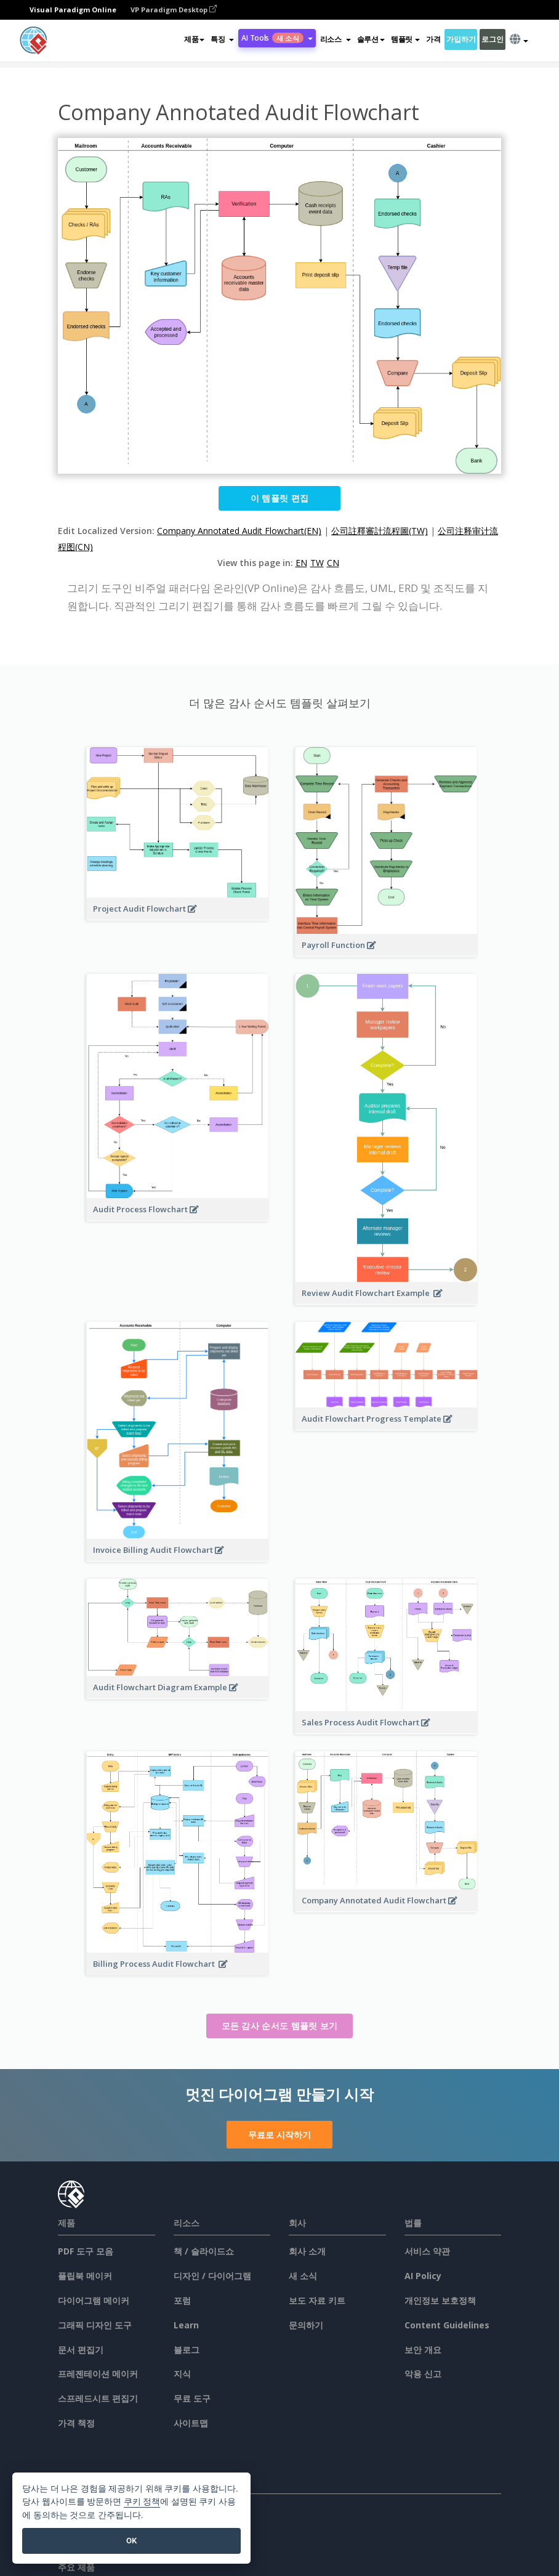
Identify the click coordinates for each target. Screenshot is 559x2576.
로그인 (492, 39)
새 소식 (303, 2276)
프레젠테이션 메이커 (98, 2374)
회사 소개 (307, 2251)
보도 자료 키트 (317, 2300)
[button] (222, 39)
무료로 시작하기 (279, 2135)
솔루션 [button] (371, 39)
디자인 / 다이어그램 (212, 2276)
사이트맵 (191, 2423)
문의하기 (306, 2325)
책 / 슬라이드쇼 (204, 2251)
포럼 (182, 2300)
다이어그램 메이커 (93, 2300)
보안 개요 (422, 2349)
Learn (186, 2325)
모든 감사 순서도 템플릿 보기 (280, 2025)
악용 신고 (422, 2374)
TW (317, 563)
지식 (182, 2374)
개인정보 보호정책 (440, 2300)
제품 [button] (194, 39)
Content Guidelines (446, 2325)
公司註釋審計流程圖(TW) (379, 531)
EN (301, 563)
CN (333, 563)
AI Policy (422, 2276)
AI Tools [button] (276, 38)
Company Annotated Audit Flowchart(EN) (239, 531)
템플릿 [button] (405, 39)
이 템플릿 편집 (279, 498)
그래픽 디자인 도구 (95, 2325)
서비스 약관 (427, 2251)
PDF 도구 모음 (85, 2251)
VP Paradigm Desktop (174, 9)
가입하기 (460, 39)
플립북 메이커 (85, 2276)
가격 (433, 39)
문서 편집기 (80, 2349)
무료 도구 (192, 2398)
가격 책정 (76, 2423)
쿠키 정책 (142, 2502)
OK (131, 2540)
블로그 (186, 2349)
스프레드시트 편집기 (98, 2398)
